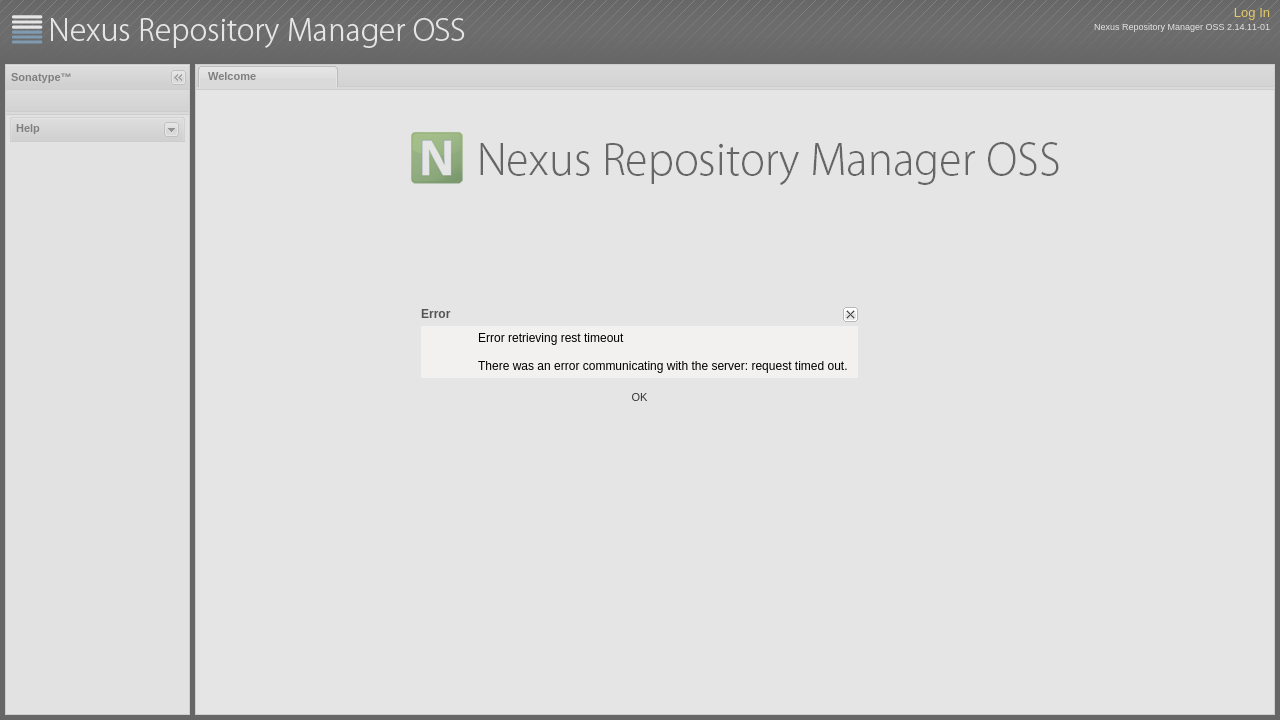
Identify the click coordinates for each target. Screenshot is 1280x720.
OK (640, 397)
